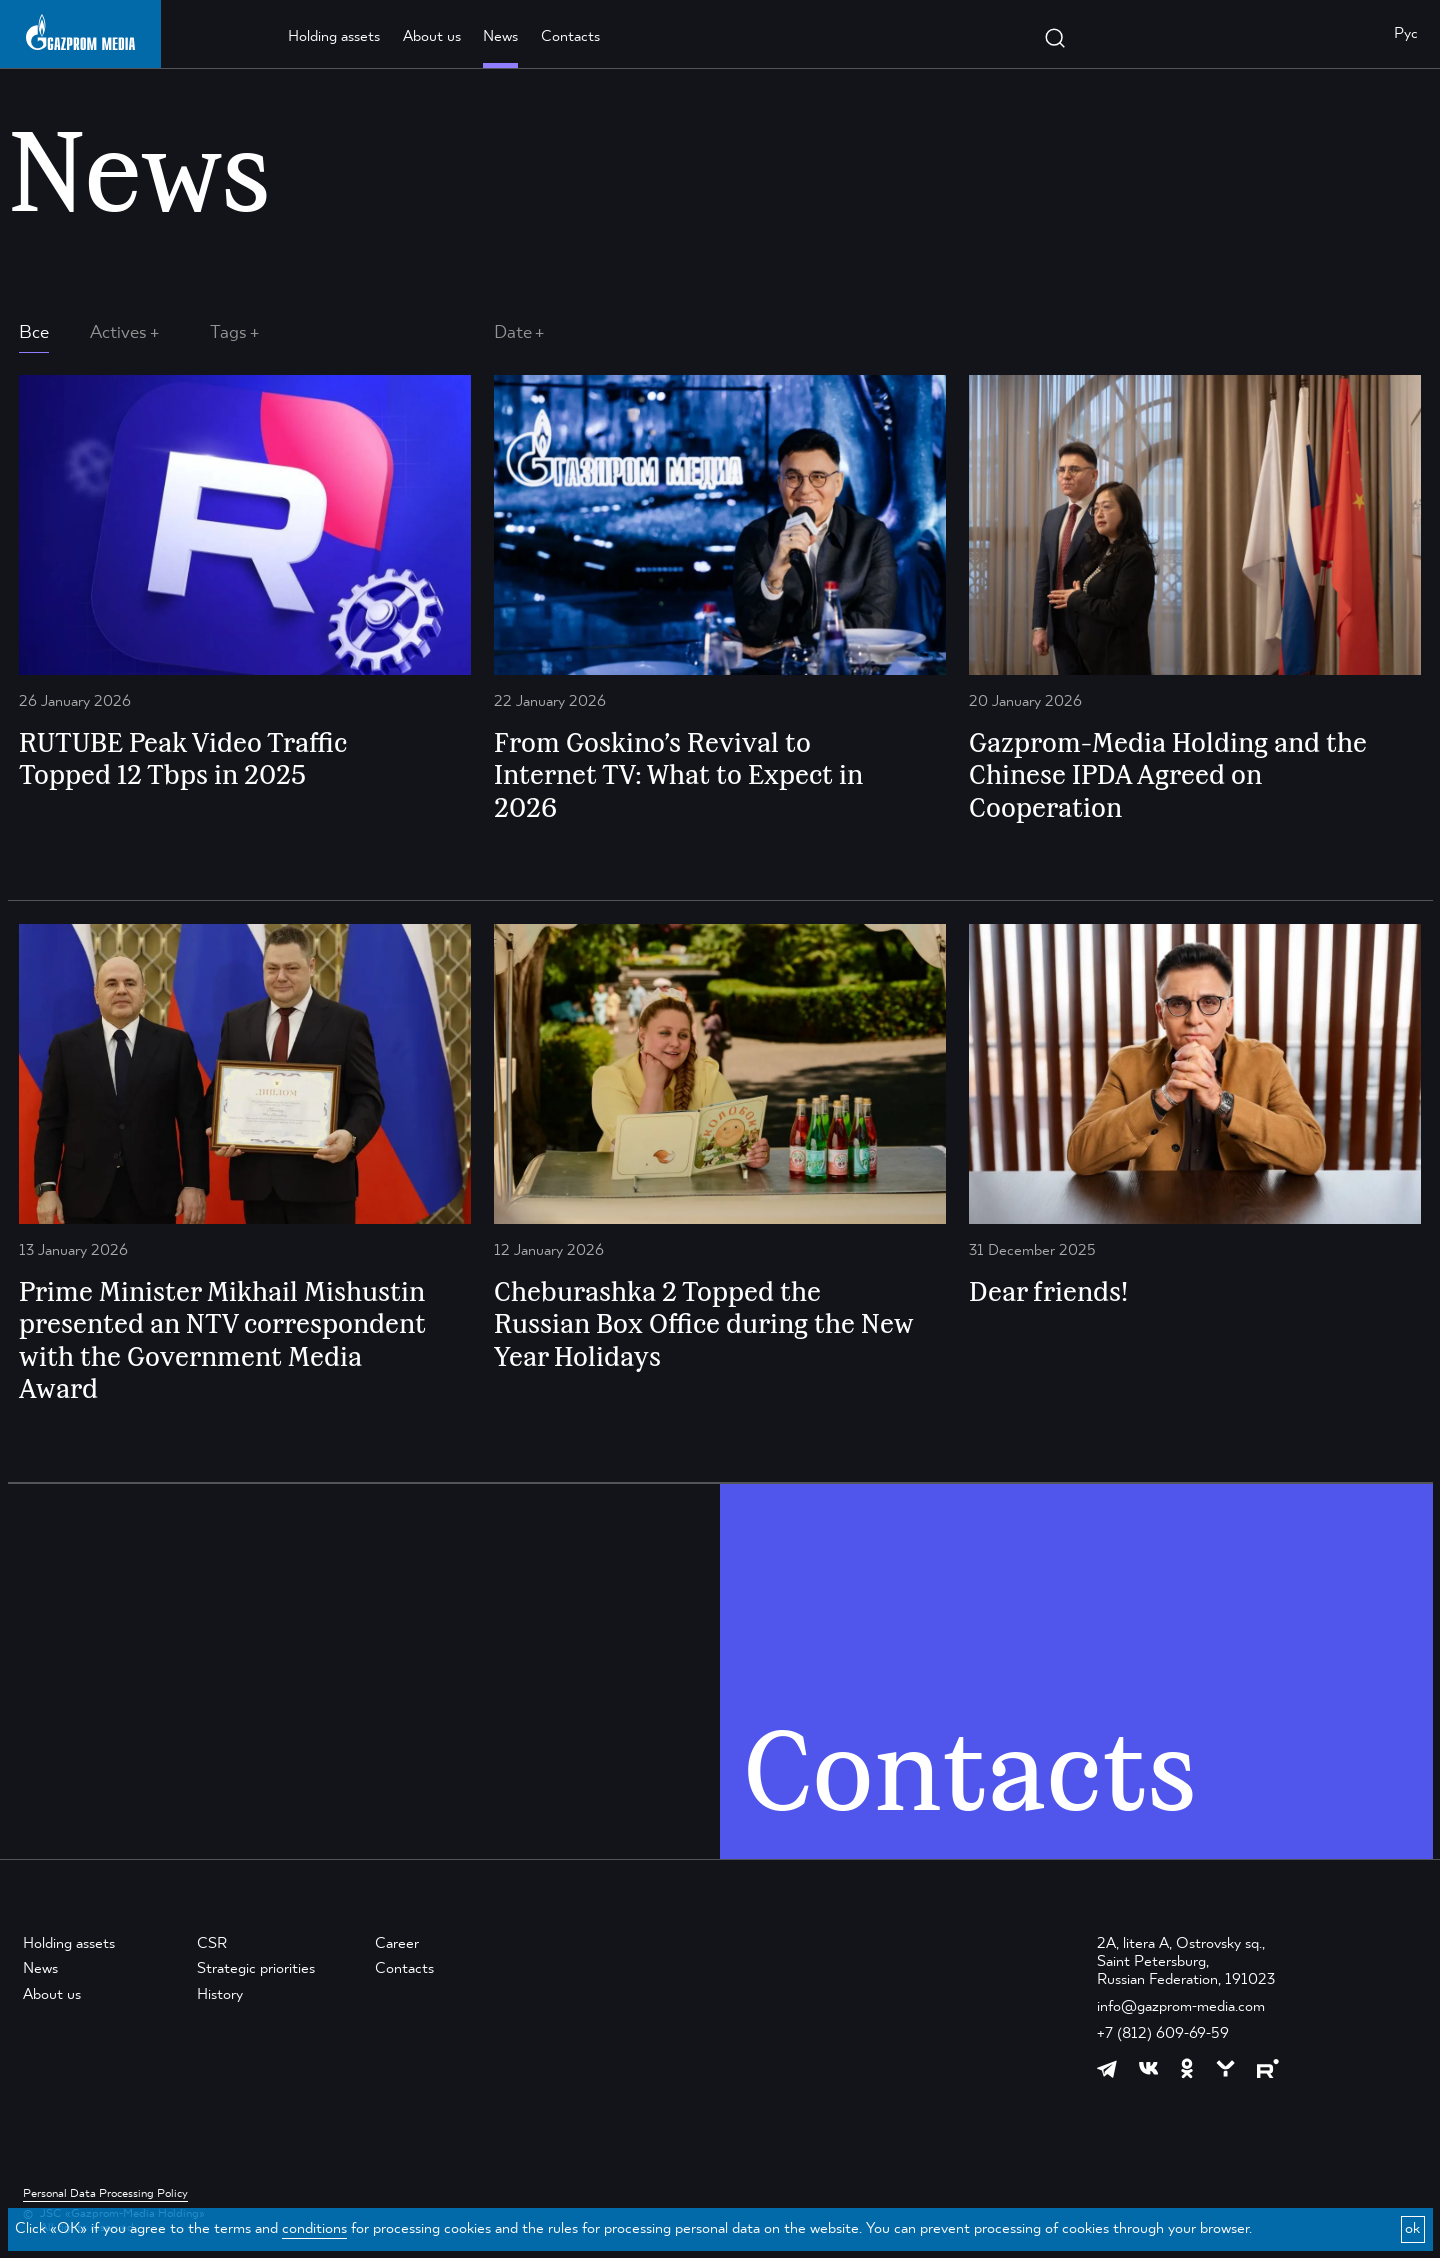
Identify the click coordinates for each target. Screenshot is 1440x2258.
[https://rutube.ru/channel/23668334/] (1268, 2069)
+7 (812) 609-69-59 (1163, 2034)
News (500, 37)
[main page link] (81, 32)
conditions (314, 2229)
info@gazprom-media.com (1181, 2007)
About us (432, 37)
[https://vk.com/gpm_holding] (1149, 2068)
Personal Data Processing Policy (105, 2194)
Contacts (570, 37)
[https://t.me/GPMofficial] (1107, 2069)
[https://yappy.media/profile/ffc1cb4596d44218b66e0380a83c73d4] (1225, 2068)
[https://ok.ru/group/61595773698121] (1187, 2068)
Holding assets (334, 37)
